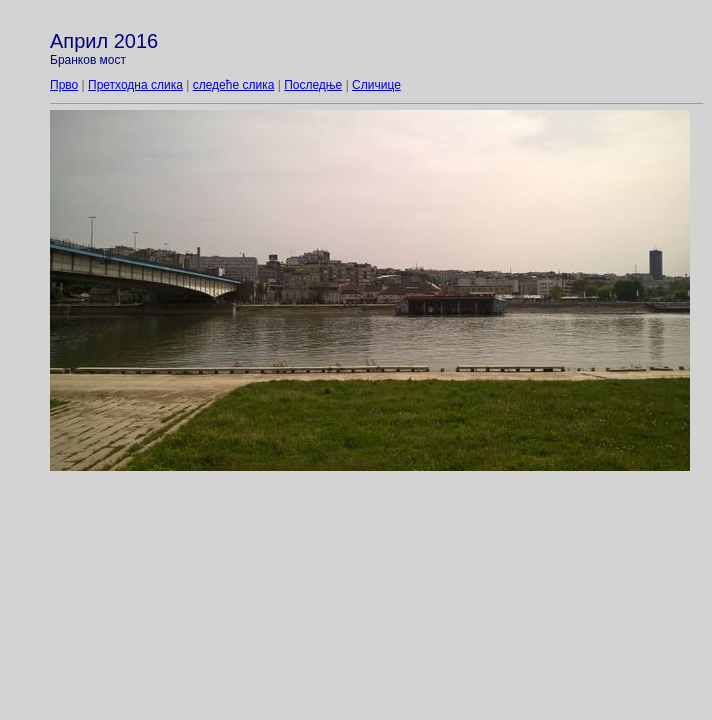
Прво (64, 85)
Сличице (376, 85)
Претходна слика (135, 85)
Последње (313, 85)
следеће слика (234, 85)
